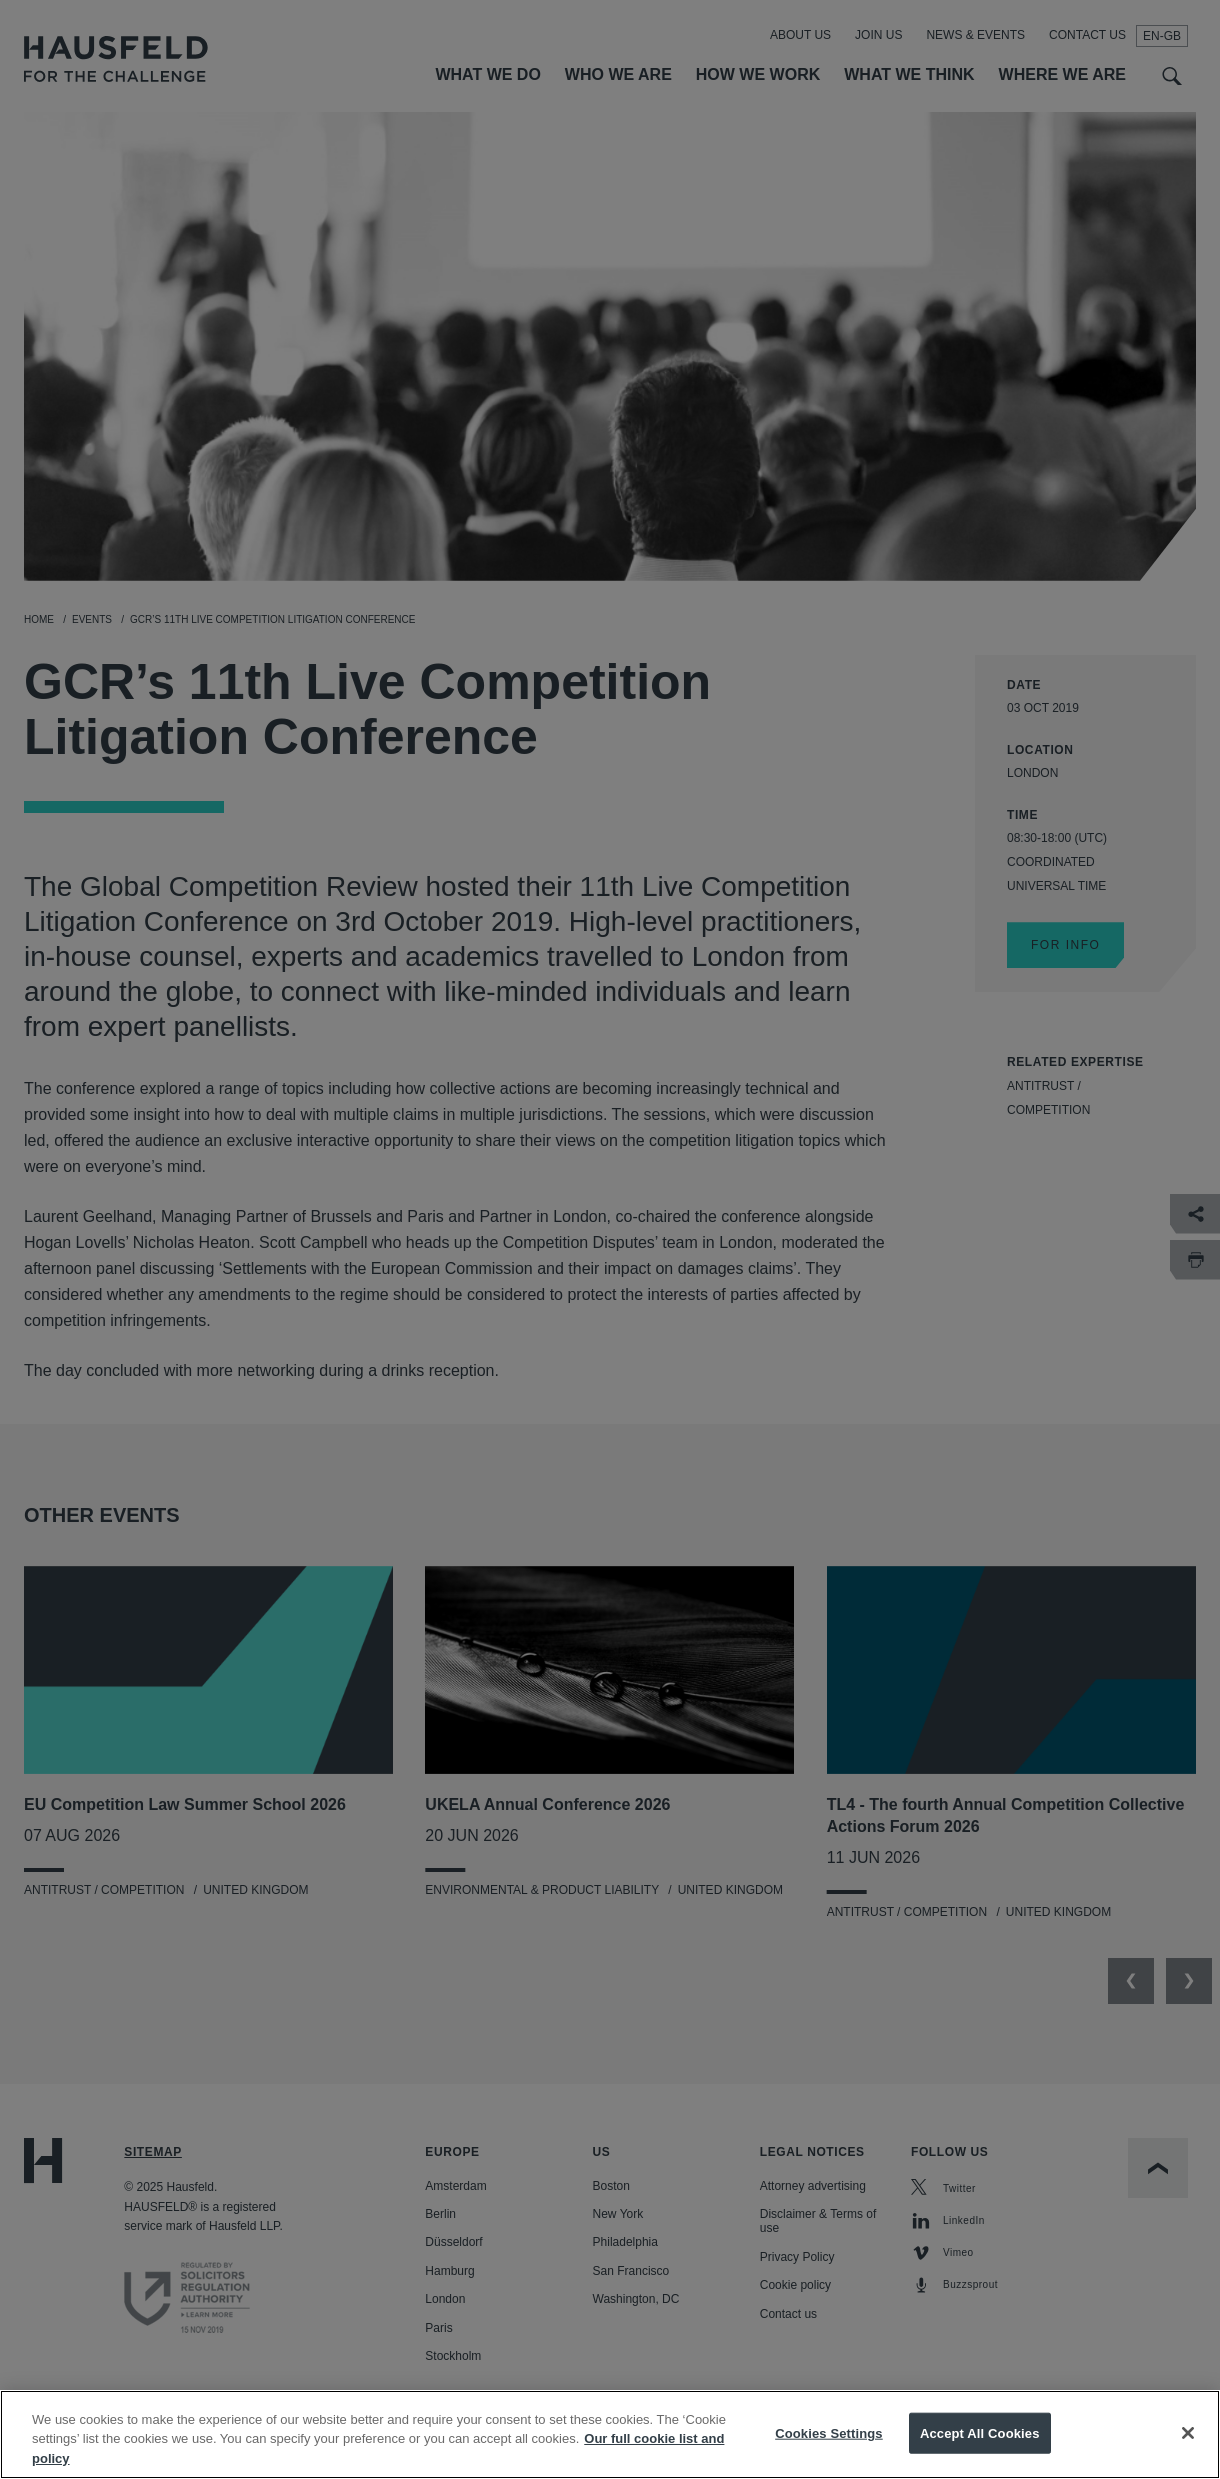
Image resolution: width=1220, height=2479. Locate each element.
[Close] (1188, 2452)
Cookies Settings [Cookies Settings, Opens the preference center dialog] (829, 2452)
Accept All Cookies (980, 2452)
